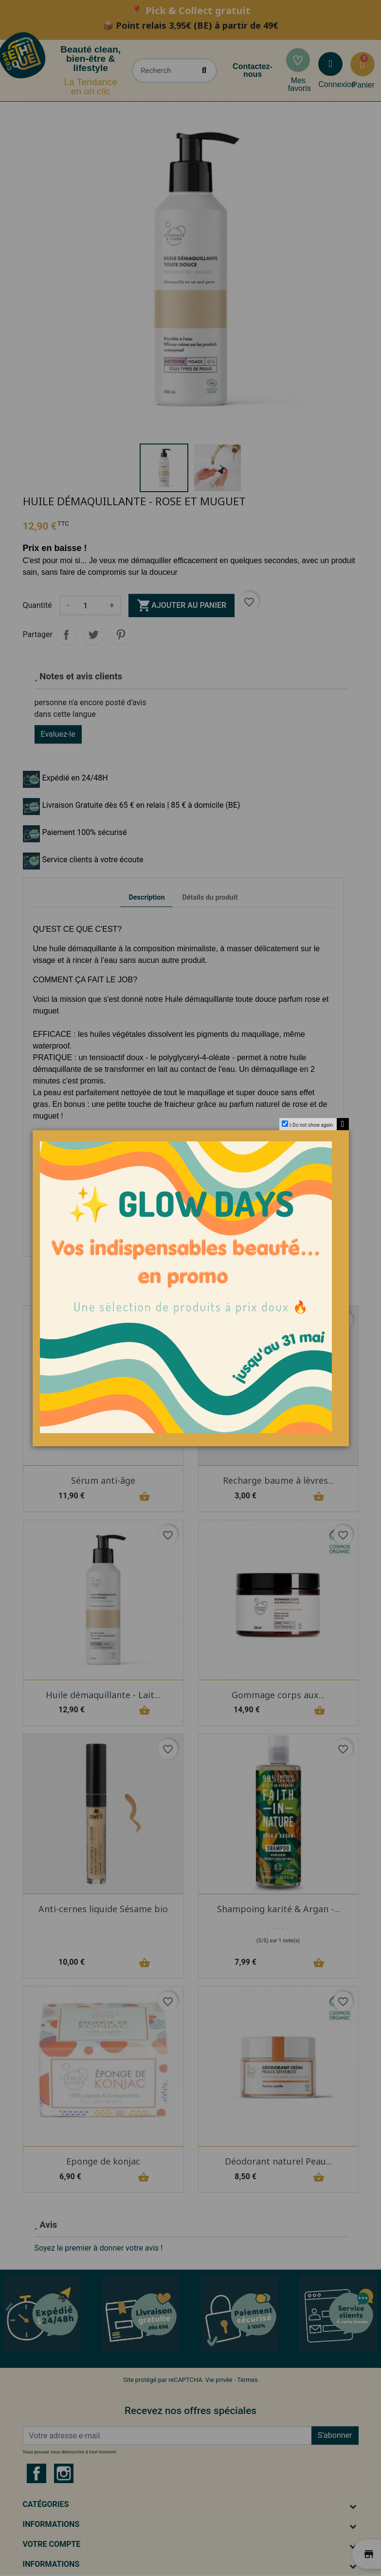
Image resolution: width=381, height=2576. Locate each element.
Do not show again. (313, 1125)
